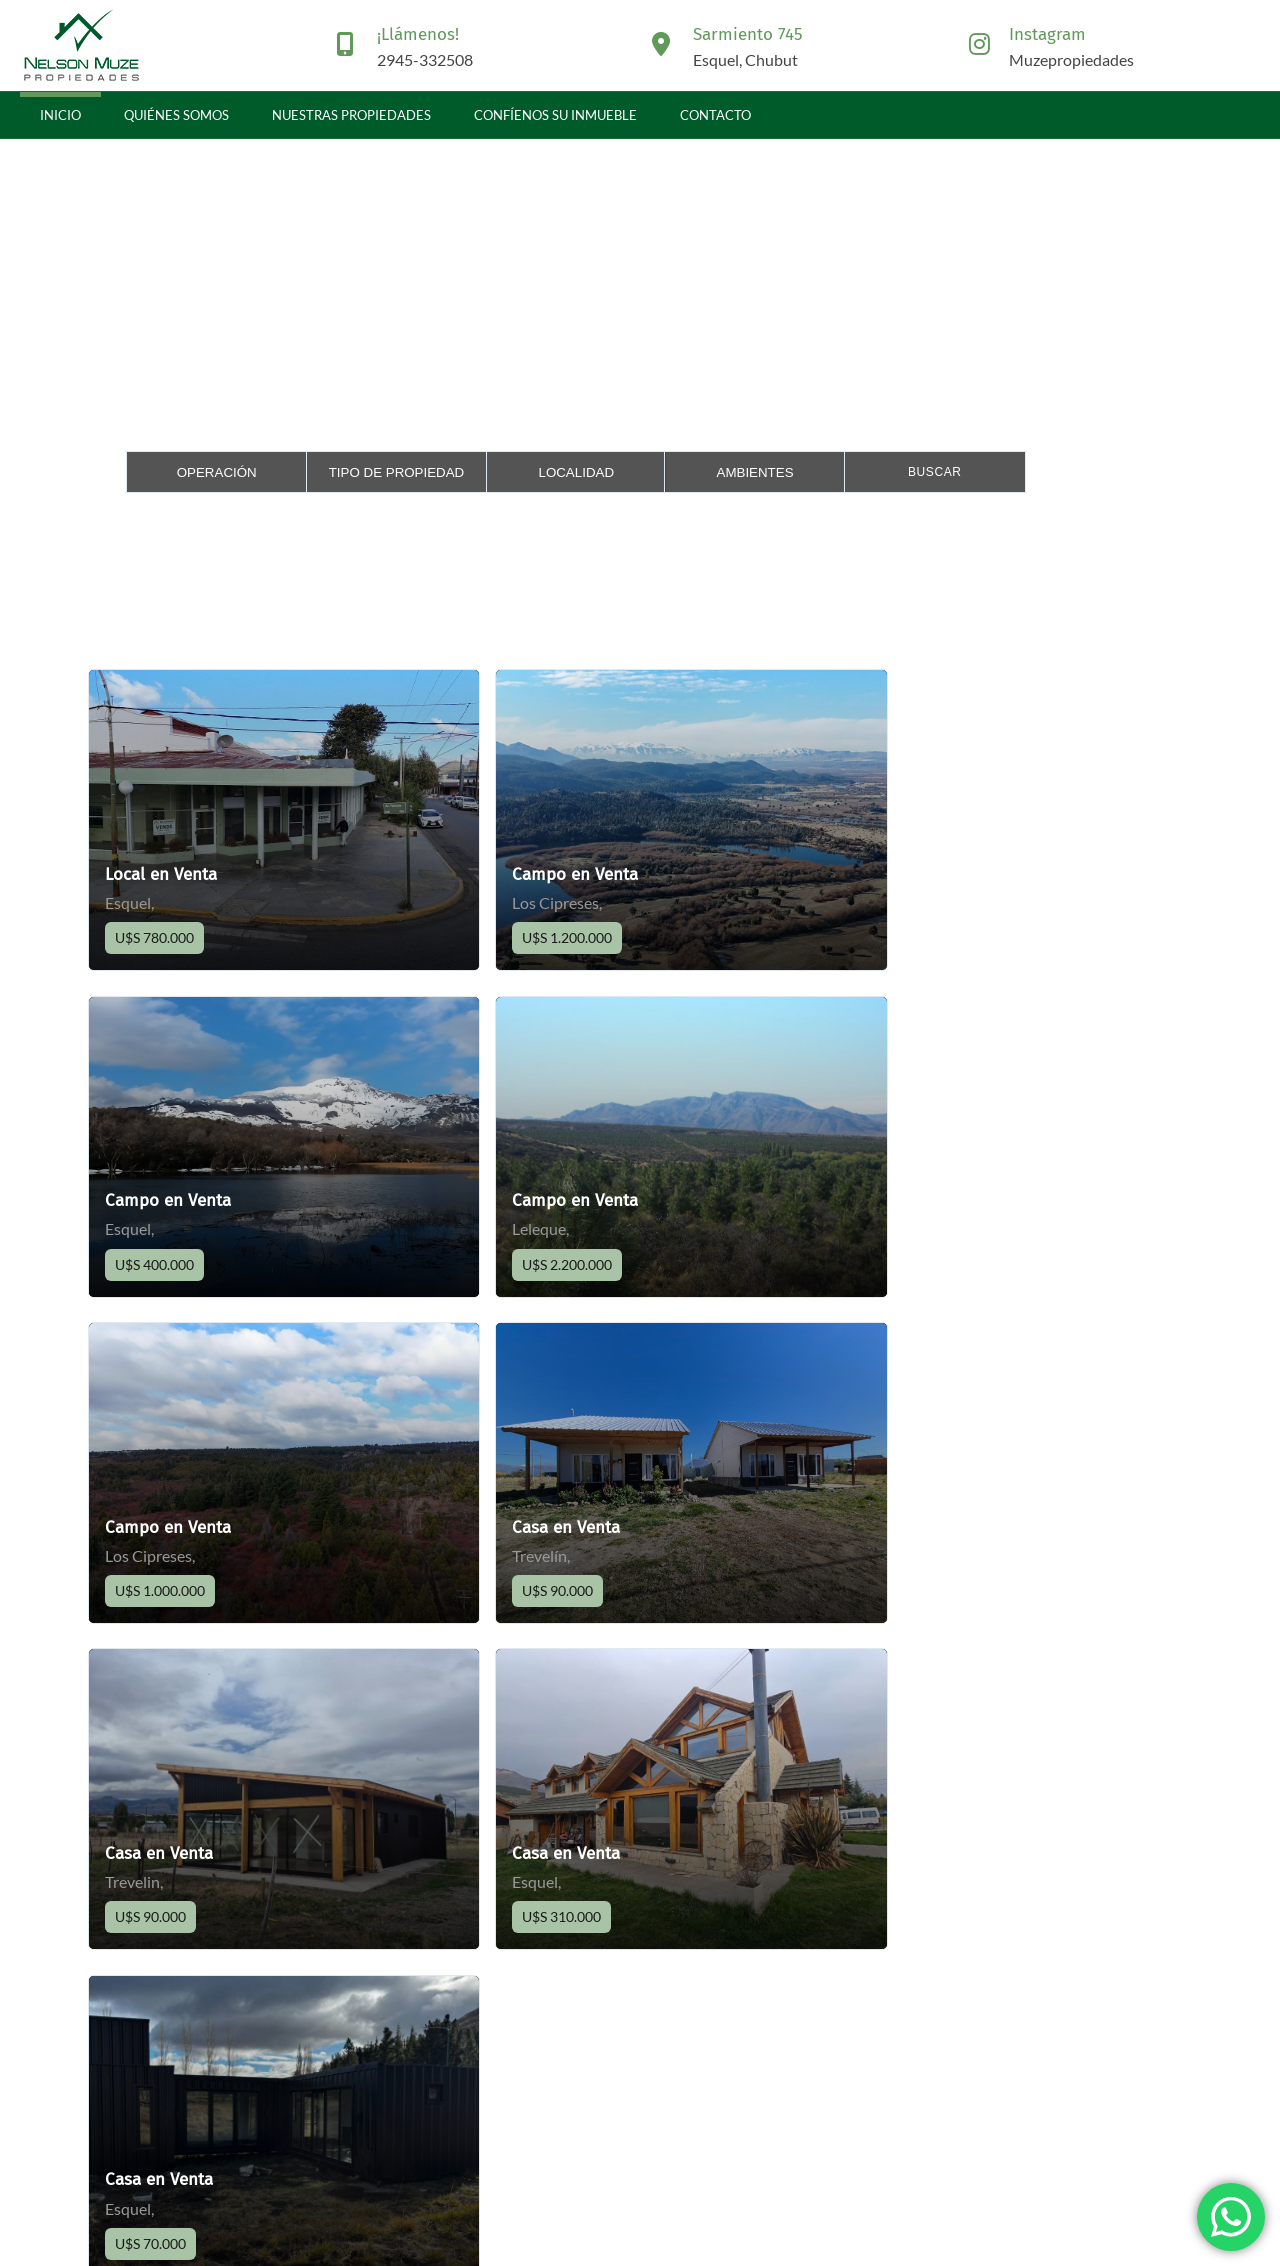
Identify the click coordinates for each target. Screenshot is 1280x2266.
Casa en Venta (915, 1198)
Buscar (935, 472)
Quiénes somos (176, 115)
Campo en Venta (546, 874)
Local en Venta (161, 874)
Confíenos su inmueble (555, 115)
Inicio (60, 115)
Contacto (715, 115)
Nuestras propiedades (351, 115)
